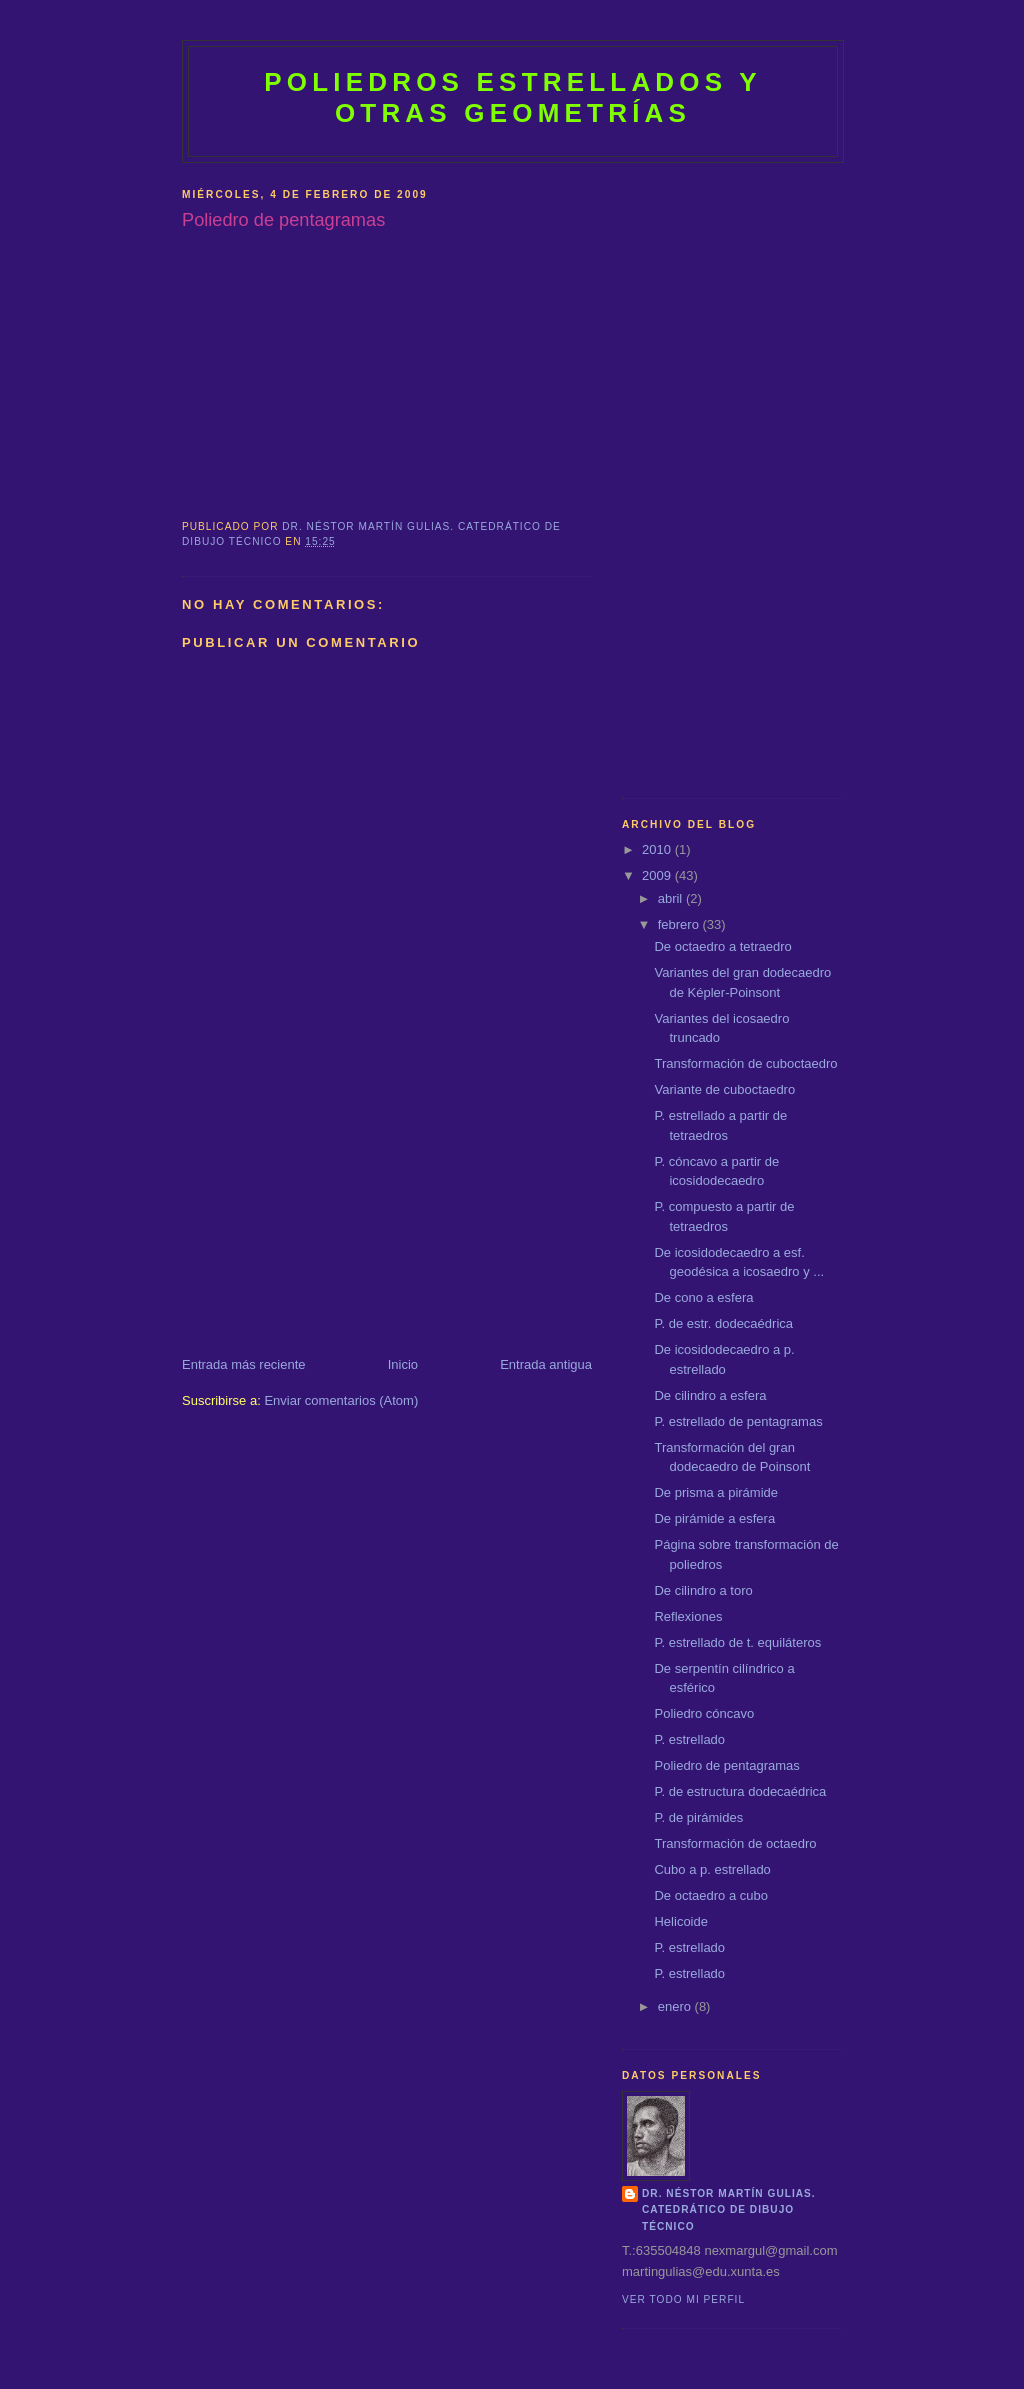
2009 (658, 875)
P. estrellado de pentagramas (738, 1421)
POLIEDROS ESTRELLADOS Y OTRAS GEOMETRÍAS (513, 97)
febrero (680, 924)
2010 (658, 849)
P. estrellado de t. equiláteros (737, 1642)
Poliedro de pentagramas (726, 1765)
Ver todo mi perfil (683, 2299)
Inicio (403, 1364)
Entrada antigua (546, 1364)
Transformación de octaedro (735, 1843)
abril (672, 898)
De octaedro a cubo (710, 1895)
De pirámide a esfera (714, 1518)
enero (676, 2006)
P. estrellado (689, 1739)
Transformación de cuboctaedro (745, 1063)
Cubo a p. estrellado (712, 1869)
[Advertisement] (332, 1216)
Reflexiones (688, 1616)
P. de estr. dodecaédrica (723, 1323)
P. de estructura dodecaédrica (740, 1791)
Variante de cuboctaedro (724, 1089)
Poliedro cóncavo (704, 1713)
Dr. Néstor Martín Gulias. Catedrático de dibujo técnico (729, 2209)
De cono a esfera (703, 1297)
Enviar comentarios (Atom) (341, 1400)
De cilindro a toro (703, 1590)
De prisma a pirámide (716, 1492)
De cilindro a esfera (710, 1395)
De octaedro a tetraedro (722, 946)
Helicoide (680, 1921)
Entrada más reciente (244, 1364)
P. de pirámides (698, 1817)
